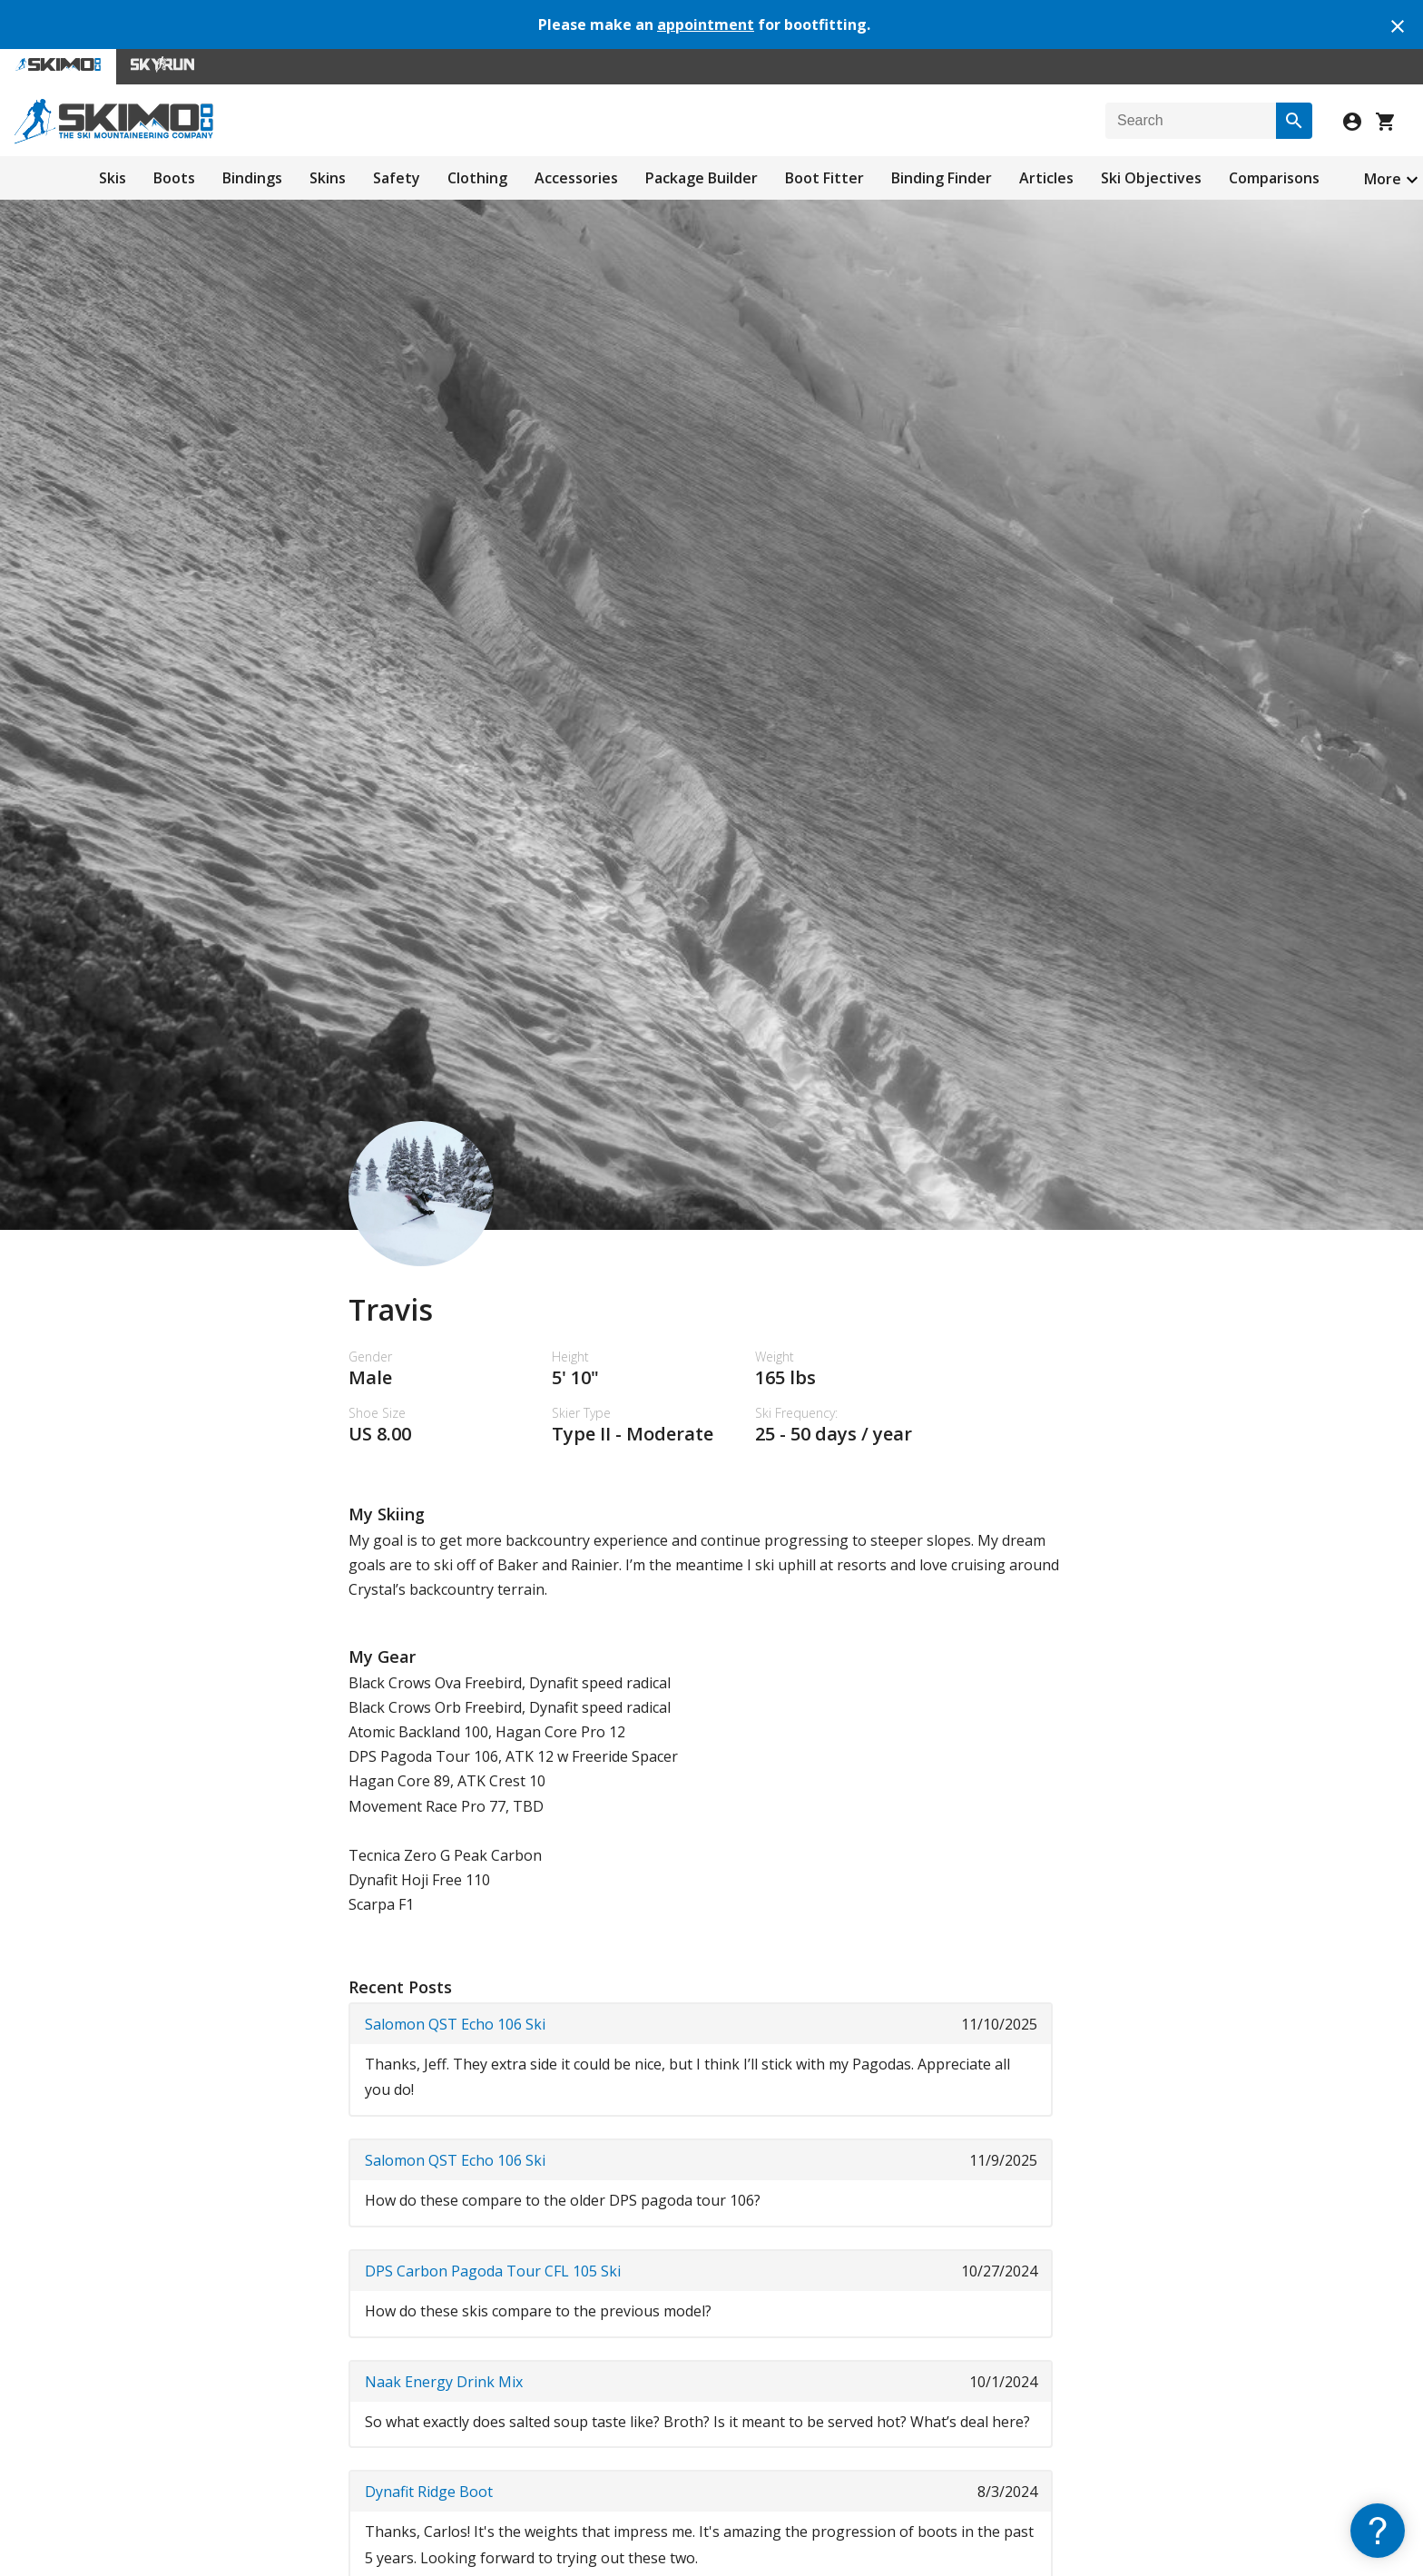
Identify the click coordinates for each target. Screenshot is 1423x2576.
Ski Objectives (1151, 178)
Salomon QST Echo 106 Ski (455, 2024)
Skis (112, 178)
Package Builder (701, 178)
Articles (1046, 178)
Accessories (576, 178)
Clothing (477, 178)
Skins (327, 178)
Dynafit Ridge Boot (429, 2492)
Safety (396, 178)
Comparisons (1274, 178)
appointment (705, 24)
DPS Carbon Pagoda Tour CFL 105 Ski (493, 2271)
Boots (174, 178)
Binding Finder (941, 178)
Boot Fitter (824, 178)
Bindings (252, 178)
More (1382, 179)
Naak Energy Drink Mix (444, 2382)
